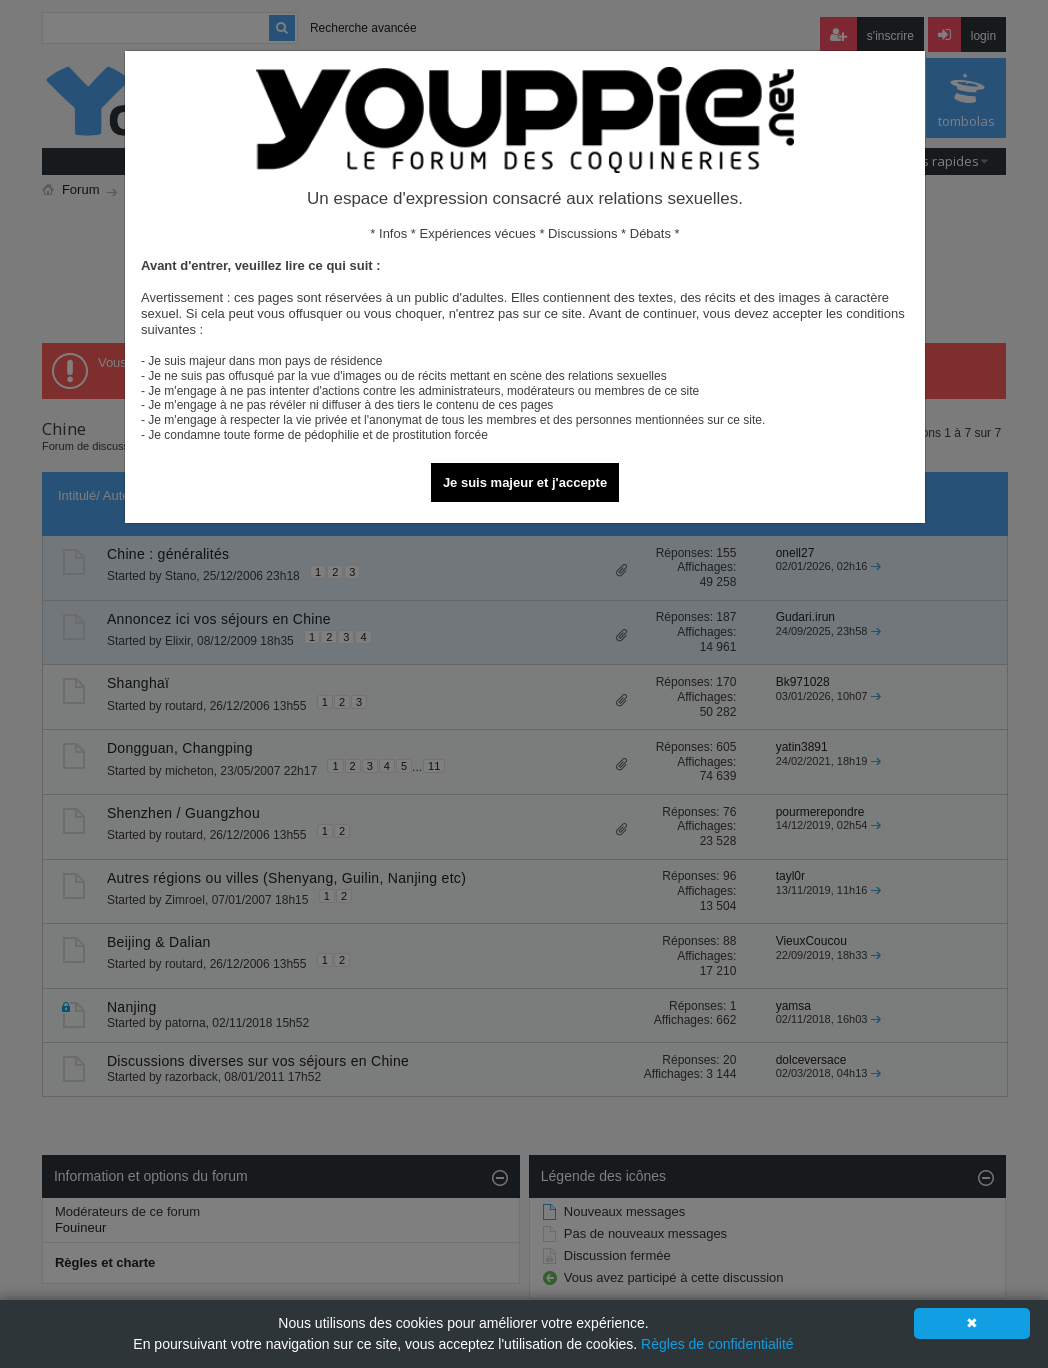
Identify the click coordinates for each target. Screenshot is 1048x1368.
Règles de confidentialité (717, 1344)
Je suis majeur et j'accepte (525, 482)
